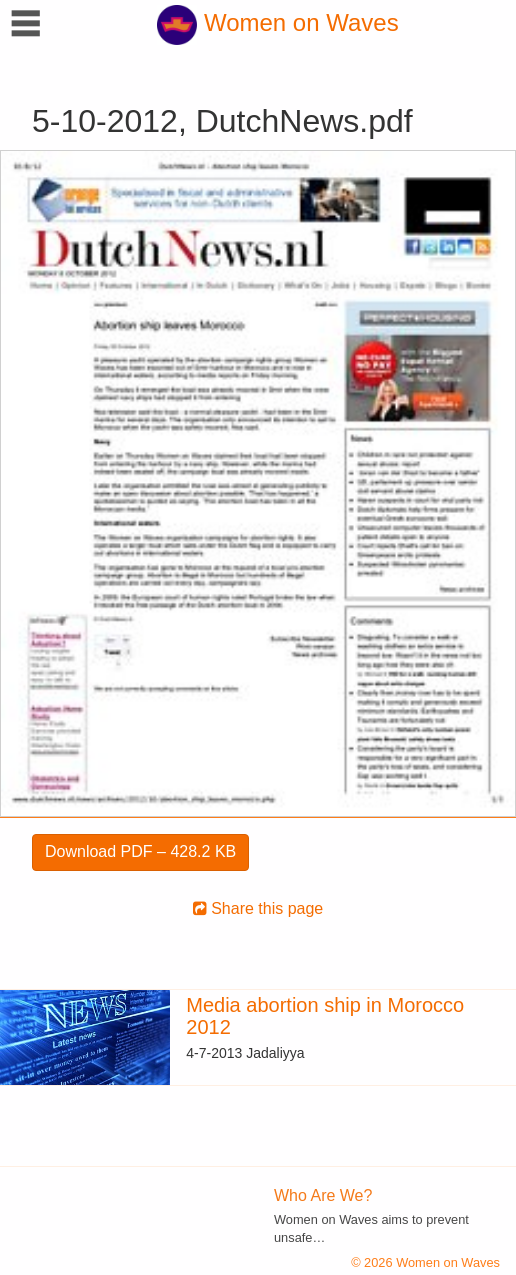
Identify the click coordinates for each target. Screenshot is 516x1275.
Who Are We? (323, 1195)
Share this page (258, 908)
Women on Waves (277, 22)
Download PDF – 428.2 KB (140, 851)
